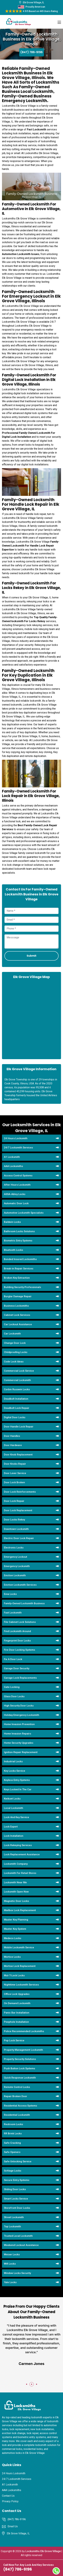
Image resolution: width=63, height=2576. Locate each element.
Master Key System (15, 1928)
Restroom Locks (13, 2124)
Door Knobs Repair (15, 1463)
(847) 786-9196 (31, 52)
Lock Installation (13, 1835)
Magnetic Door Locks (16, 1901)
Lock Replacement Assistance (22, 1854)
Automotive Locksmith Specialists (23, 1212)
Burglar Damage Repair (18, 1296)
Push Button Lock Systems (19, 2068)
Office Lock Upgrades (16, 1994)
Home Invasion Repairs (17, 1733)
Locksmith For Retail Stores (20, 1873)
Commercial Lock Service (19, 1370)
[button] (26, 2384)
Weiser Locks (12, 2254)
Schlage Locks (12, 2170)
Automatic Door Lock (16, 1203)
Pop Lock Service (14, 2040)
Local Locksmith (13, 1808)
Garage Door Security (16, 1668)
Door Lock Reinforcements (20, 1491)
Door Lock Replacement (18, 1510)
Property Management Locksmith (23, 2049)
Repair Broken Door (15, 2096)
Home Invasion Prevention (19, 1724)
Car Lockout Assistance (18, 1324)
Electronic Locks (13, 1547)
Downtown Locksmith (16, 1529)
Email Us (13, 2526)
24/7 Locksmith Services (18, 1147)
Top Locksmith (12, 2226)
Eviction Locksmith (15, 1575)
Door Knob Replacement (18, 1454)
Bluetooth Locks (13, 1249)
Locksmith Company (16, 1863)
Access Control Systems (18, 1175)
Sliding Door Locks (15, 2189)
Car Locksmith (12, 1333)
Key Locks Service (14, 1770)
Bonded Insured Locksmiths (20, 1259)
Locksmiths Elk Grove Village (43, 2551)
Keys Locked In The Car (17, 1789)
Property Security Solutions (20, 2059)
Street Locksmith (14, 2217)
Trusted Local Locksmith (18, 2235)
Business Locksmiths (16, 1305)
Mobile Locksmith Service (19, 1947)
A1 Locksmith (12, 1156)
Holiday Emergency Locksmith (21, 1715)
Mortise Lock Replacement (20, 1966)
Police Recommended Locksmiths (24, 2031)
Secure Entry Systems (16, 2180)
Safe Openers (12, 2152)
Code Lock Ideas (13, 1361)
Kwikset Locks (12, 1798)
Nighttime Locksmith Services (21, 1984)
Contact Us (8, 2495)
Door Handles (12, 1436)
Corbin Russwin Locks (17, 1389)
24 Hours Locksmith (15, 1138)
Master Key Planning (16, 1919)
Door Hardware (13, 1445)
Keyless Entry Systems (17, 1780)
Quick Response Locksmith (20, 2077)
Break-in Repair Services (18, 1268)
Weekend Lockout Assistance (21, 2245)
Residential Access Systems (20, 2105)
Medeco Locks (12, 1938)
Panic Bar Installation (16, 2012)
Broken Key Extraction (17, 1277)
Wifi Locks (10, 2263)
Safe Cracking (12, 2142)
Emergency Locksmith (17, 1566)
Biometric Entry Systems (18, 1240)
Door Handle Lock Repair (18, 1426)
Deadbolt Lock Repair (16, 1408)
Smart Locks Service (16, 2198)
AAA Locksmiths (13, 1166)
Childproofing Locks (15, 1352)
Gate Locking (12, 1687)
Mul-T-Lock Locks (14, 1975)
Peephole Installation (16, 2021)
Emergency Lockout (15, 1556)
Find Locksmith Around (17, 1631)
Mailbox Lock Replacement (20, 1910)
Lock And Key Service (16, 1817)
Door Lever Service (15, 1473)
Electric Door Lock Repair (19, 1538)
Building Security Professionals (22, 1287)
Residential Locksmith (17, 2114)
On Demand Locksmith (17, 2003)
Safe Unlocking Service (17, 2161)
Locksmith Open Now (16, 1891)
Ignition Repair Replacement (21, 1752)
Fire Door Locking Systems (19, 1649)
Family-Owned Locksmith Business (24, 1603)
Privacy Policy (10, 2501)
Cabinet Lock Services (17, 1315)
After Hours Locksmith (17, 1184)
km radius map (31, 1018)
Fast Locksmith (13, 1612)
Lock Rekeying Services (18, 1845)
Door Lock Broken (14, 1482)
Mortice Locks (12, 1956)
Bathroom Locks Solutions (19, 1231)
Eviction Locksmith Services (20, 1584)
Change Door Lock (15, 1343)
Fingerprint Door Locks (17, 1640)
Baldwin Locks (12, 1222)
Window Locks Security (17, 2273)
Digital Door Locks (14, 1417)
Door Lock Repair (14, 1501)
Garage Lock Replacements (20, 1677)
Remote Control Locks (17, 2087)
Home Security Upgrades (18, 1742)
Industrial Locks (13, 1761)
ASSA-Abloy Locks (14, 1194)
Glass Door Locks (14, 1696)
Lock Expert (11, 1826)
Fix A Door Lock (13, 1659)
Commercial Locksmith (17, 1380)
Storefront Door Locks (17, 2207)
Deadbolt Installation (16, 1398)
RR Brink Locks (13, 2133)
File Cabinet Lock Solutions (20, 1622)
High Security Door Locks (19, 1705)
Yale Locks (10, 2282)
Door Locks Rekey (14, 1519)
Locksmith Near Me (15, 1882)
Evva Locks (10, 1594)
